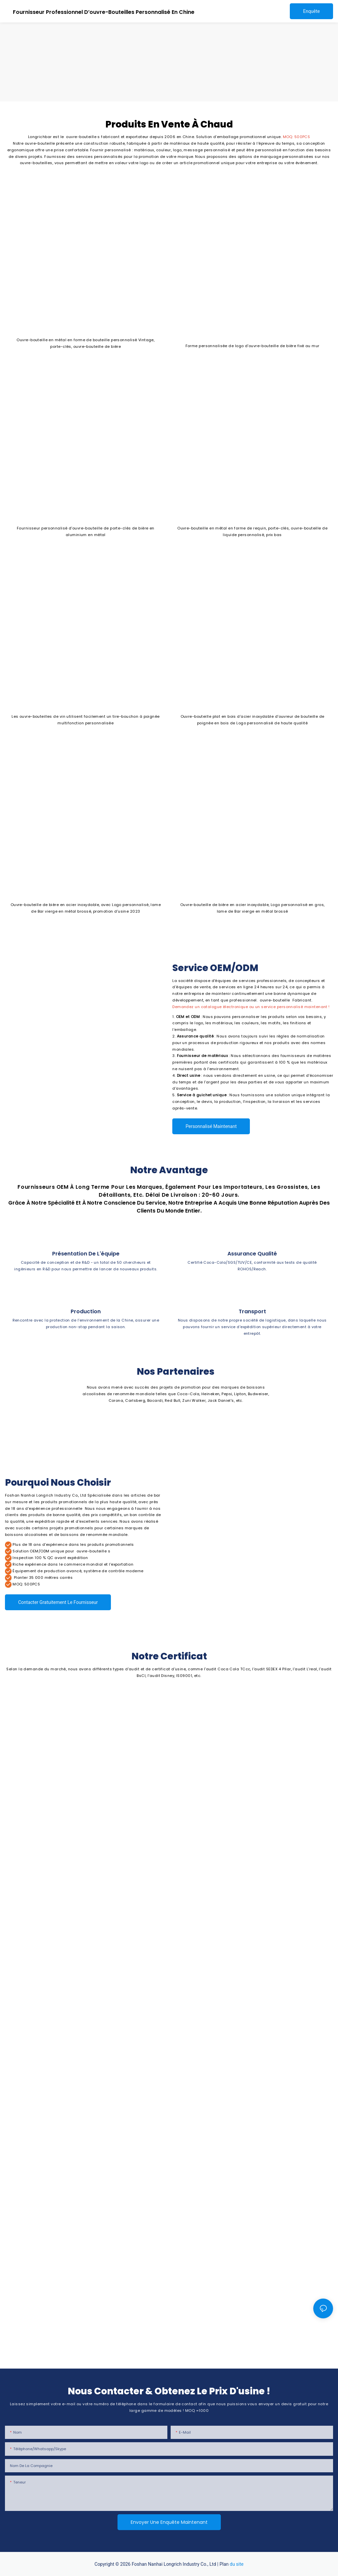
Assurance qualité (252, 1253)
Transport (252, 1311)
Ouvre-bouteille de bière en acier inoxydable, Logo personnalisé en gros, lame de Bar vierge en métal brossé (252, 908)
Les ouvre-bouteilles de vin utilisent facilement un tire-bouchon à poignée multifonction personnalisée (86, 720)
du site (237, 2564)
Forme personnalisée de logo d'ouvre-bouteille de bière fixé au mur (253, 345)
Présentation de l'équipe (85, 1253)
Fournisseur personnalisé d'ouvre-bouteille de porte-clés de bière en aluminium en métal (85, 531)
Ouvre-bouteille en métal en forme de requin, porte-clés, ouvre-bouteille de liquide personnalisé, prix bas (252, 531)
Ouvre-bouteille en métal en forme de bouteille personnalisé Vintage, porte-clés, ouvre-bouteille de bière (85, 343)
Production (86, 1311)
